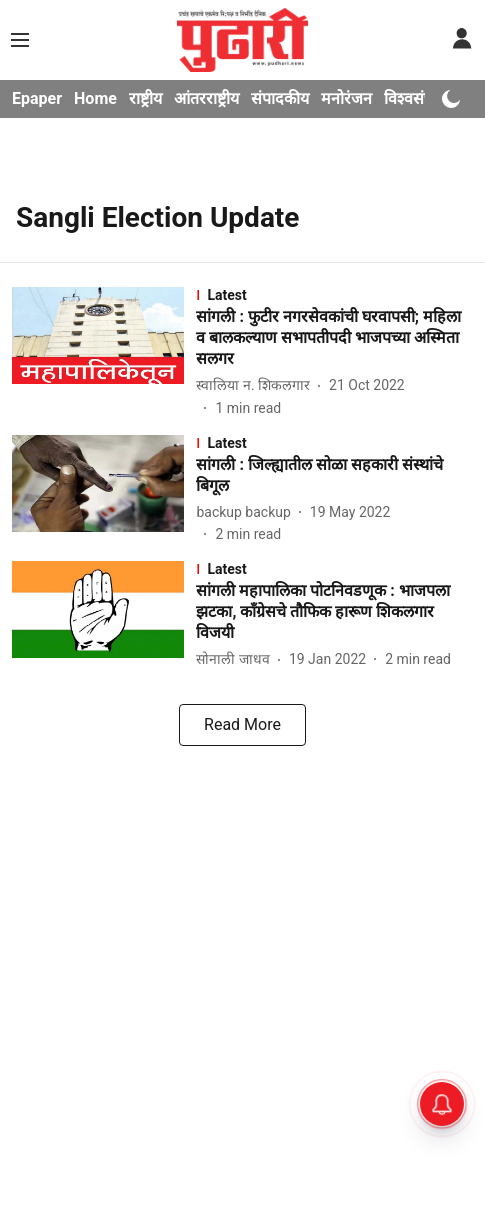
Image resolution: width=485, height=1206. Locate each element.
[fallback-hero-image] (104, 352)
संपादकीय (280, 98)
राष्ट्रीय (145, 98)
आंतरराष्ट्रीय (206, 98)
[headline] (334, 338)
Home (95, 98)
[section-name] (334, 295)
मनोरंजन (346, 98)
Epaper (37, 98)
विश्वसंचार (414, 98)
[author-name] (257, 385)
